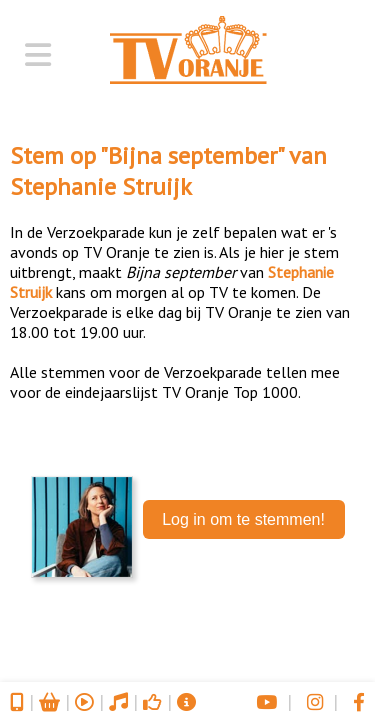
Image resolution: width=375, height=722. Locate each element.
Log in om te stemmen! (243, 519)
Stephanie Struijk (101, 186)
